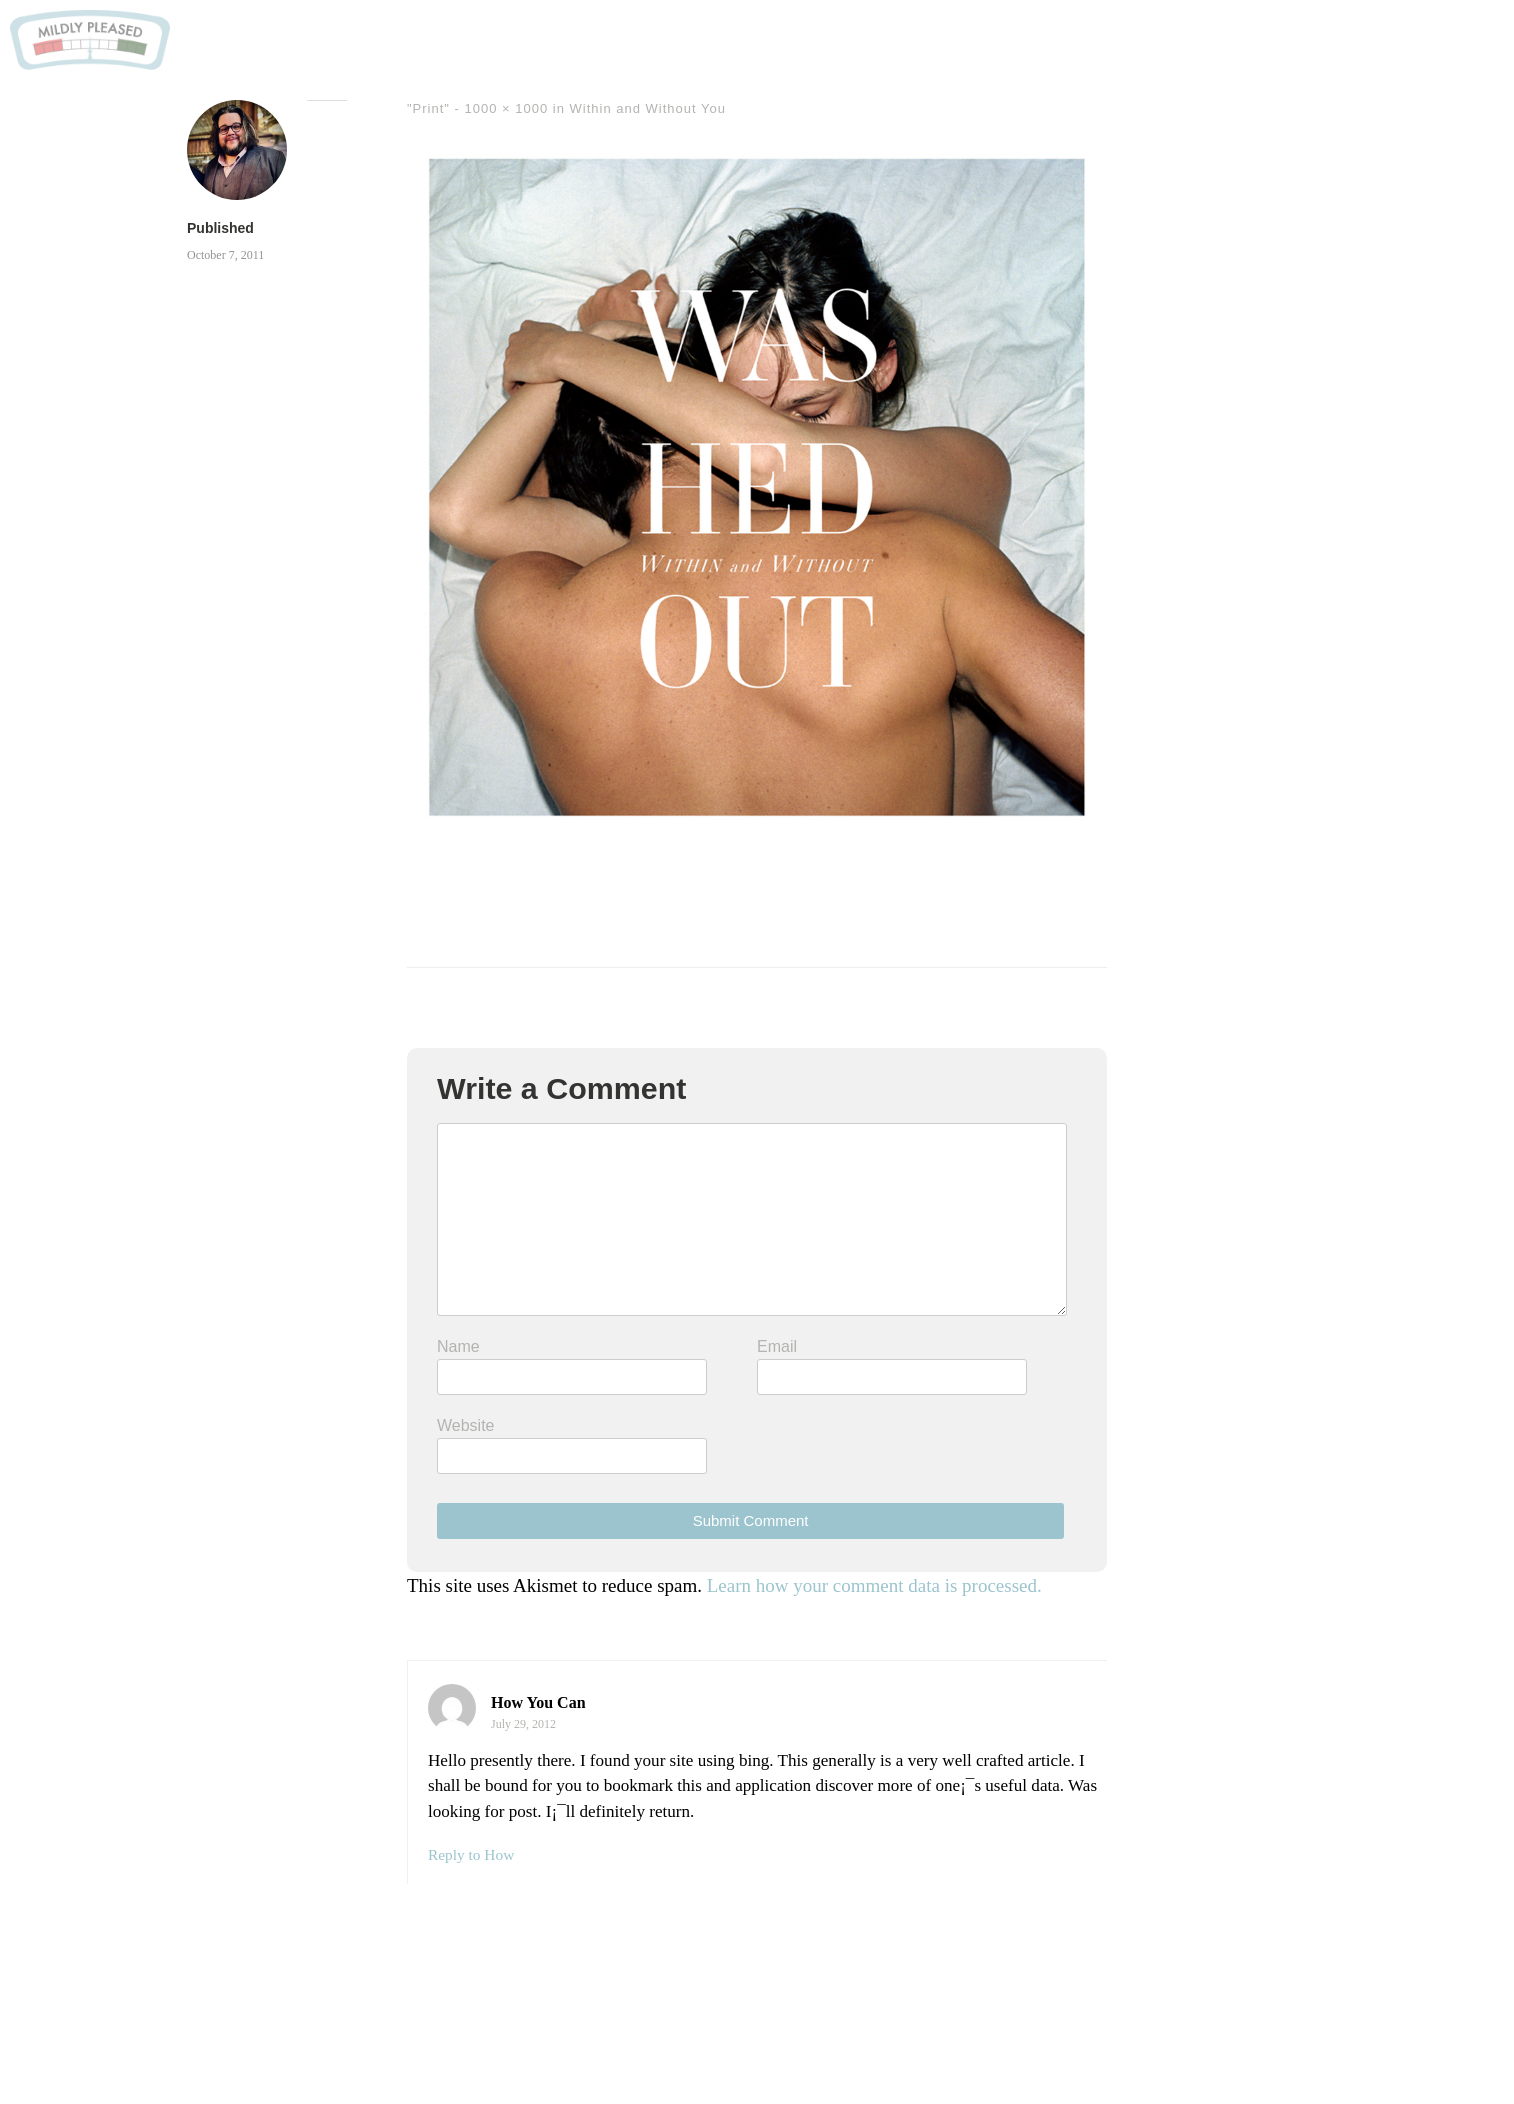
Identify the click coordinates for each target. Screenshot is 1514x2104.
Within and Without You (648, 108)
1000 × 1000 (507, 108)
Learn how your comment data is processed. (874, 1585)
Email (777, 1346)
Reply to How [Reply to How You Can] (471, 1854)
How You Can (538, 1702)
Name (458, 1346)
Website (466, 1425)
